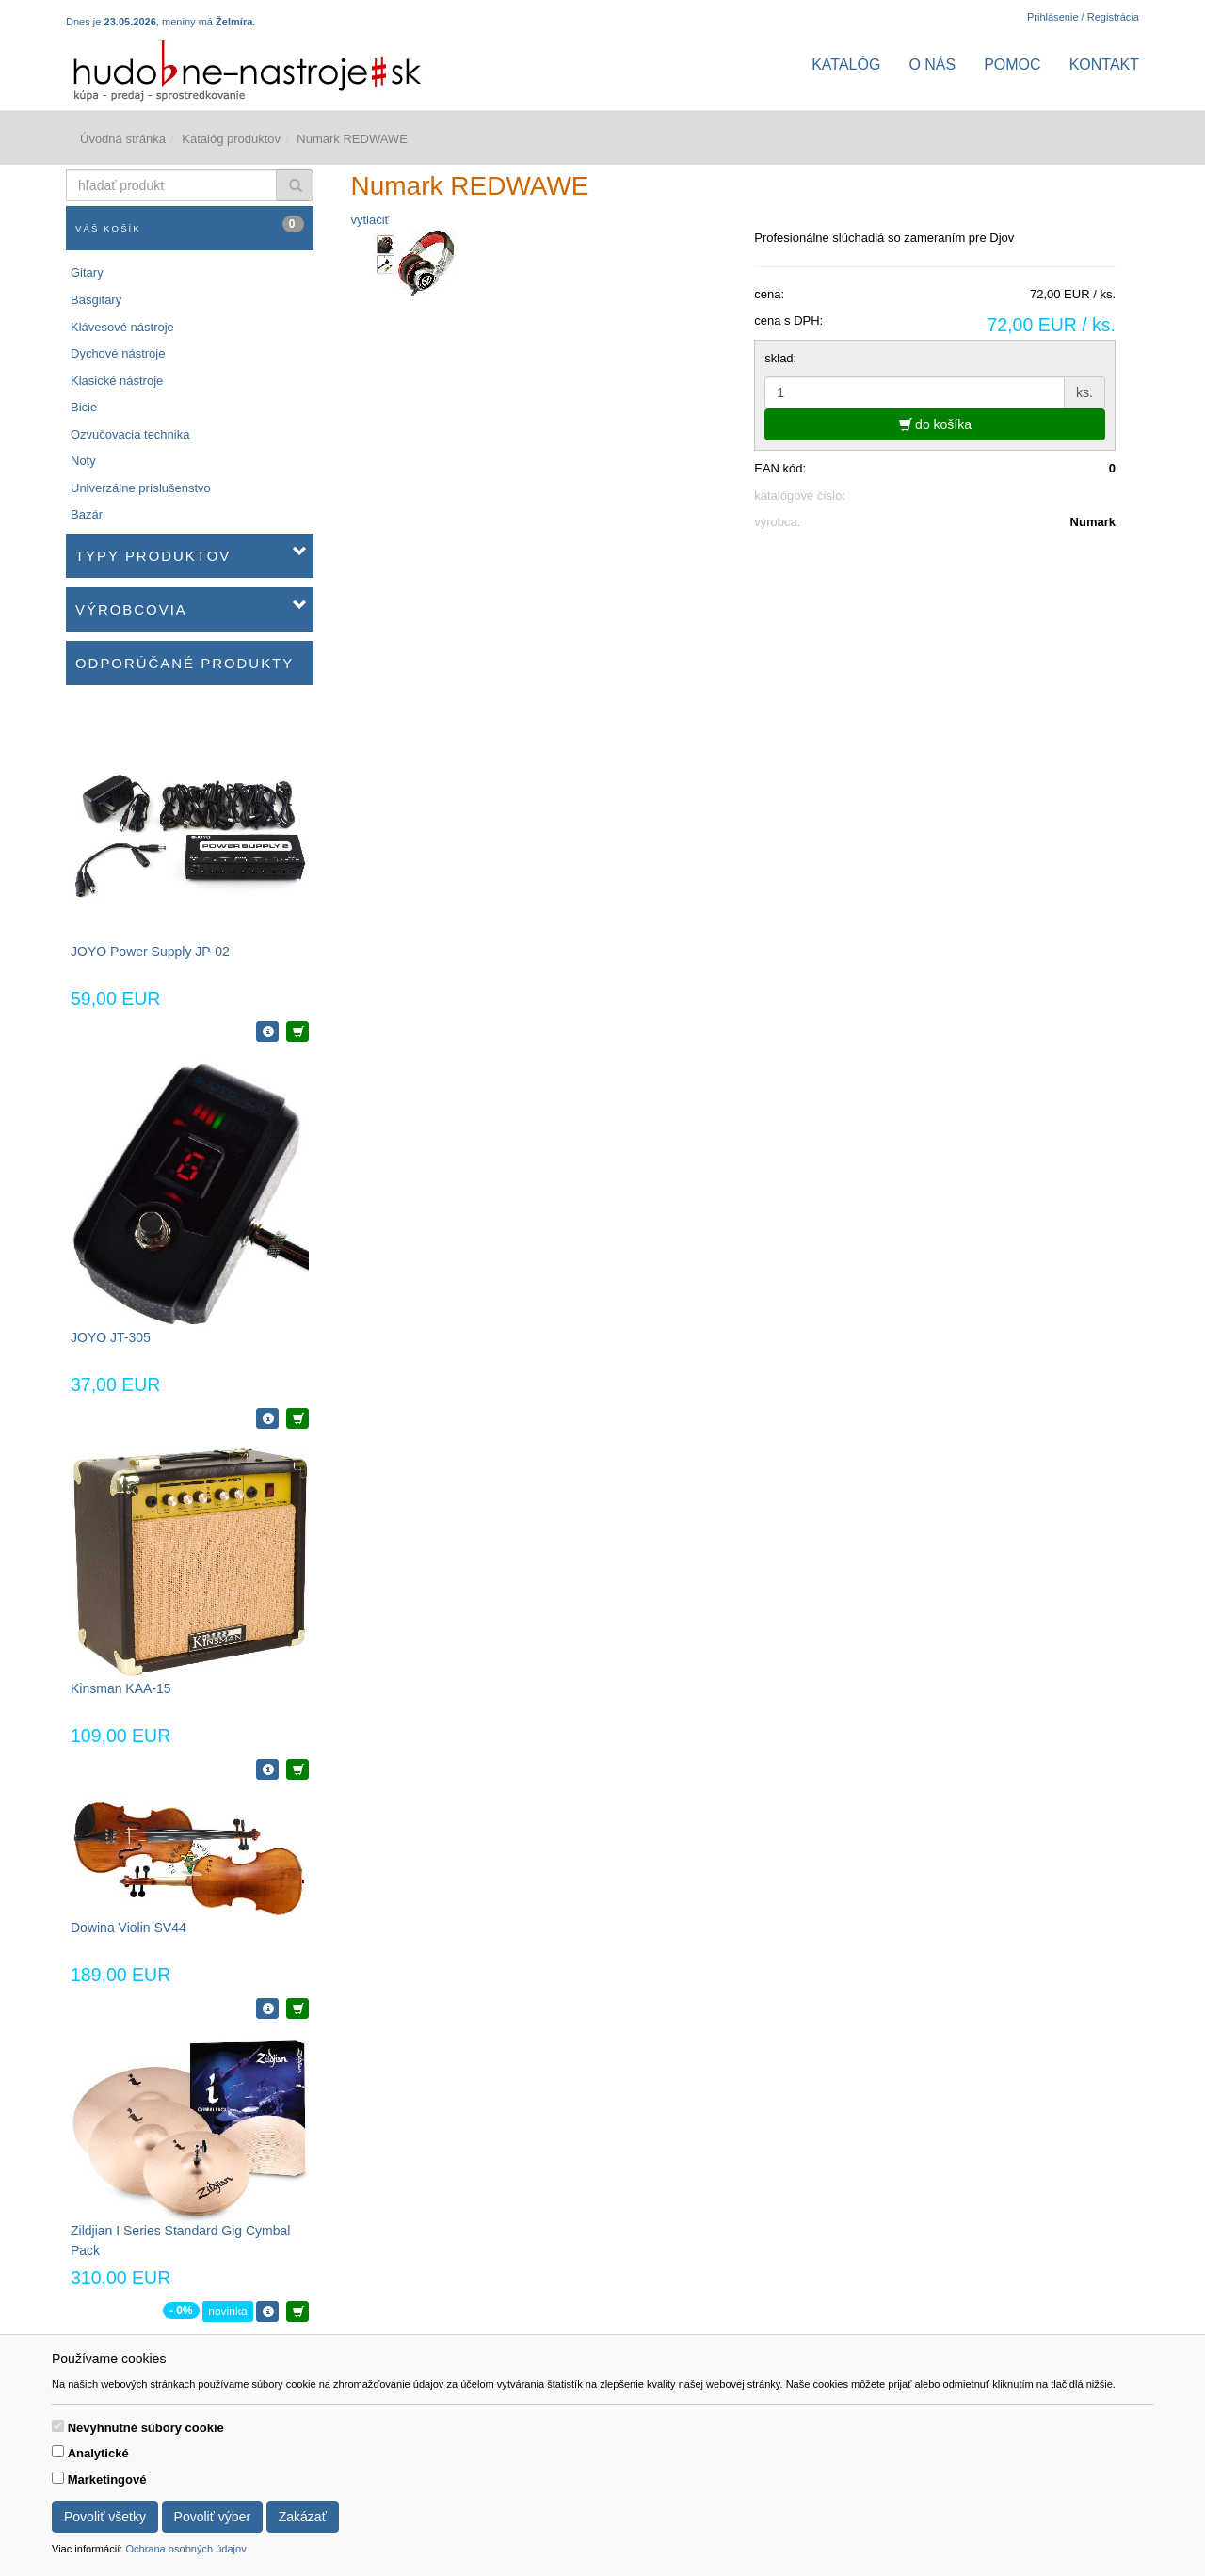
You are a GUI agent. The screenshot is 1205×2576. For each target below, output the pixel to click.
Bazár (87, 514)
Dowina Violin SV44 (128, 1927)
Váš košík (189, 224)
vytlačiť (370, 220)
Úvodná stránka (123, 139)
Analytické (98, 2453)
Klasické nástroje (117, 381)
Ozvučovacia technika (130, 434)
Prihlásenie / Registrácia (1083, 17)
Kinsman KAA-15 (121, 1688)
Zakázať (303, 2516)
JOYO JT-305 (111, 1337)
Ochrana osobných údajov (185, 2548)
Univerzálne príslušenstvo (141, 488)
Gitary (87, 272)
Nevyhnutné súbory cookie (146, 2428)
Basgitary (96, 300)
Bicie (84, 407)
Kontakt (1104, 64)
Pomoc (1012, 64)
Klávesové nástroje (122, 327)
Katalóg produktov (231, 139)
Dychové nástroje (118, 353)
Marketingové (107, 2479)
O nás (932, 64)
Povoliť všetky (105, 2516)
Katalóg (845, 64)
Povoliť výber (212, 2516)
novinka (227, 2311)
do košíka (935, 424)
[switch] (58, 2426)
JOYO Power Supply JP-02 (150, 951)
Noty (83, 461)
